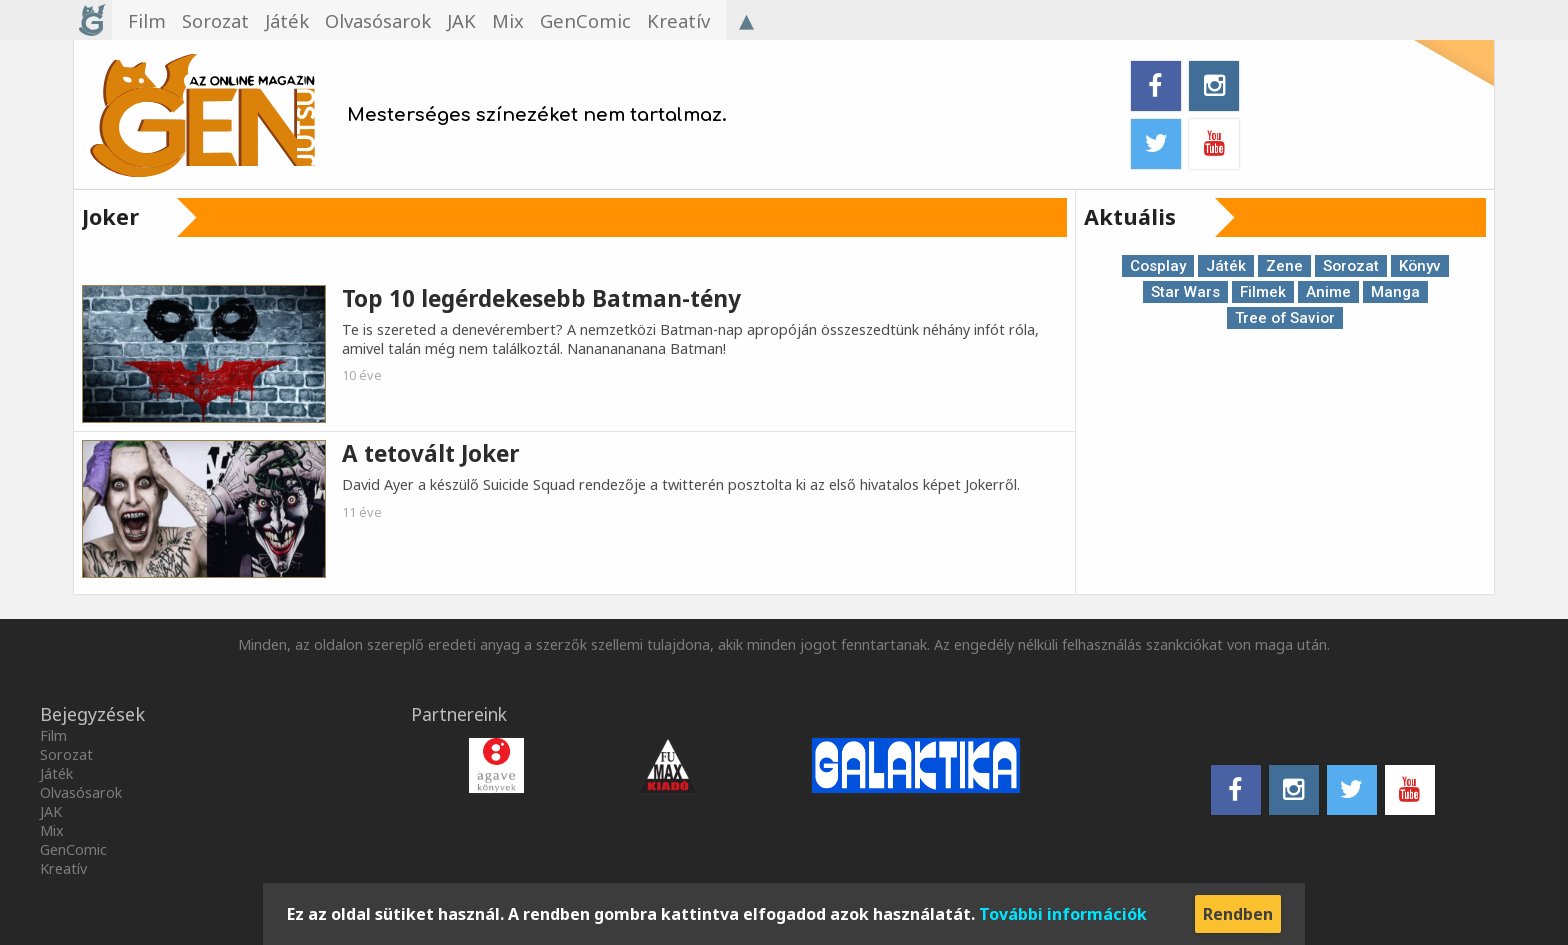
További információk (1063, 914)
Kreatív (63, 868)
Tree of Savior (1285, 318)
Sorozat (1351, 266)
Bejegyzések (92, 714)
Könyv (1420, 266)
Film (53, 735)
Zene (1284, 266)
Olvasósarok (81, 792)
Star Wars (1185, 292)
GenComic (73, 849)
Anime (1328, 292)
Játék (1226, 266)
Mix (52, 830)
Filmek (1263, 292)
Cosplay (1158, 266)
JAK (51, 811)
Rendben (1238, 914)
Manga (1395, 292)
